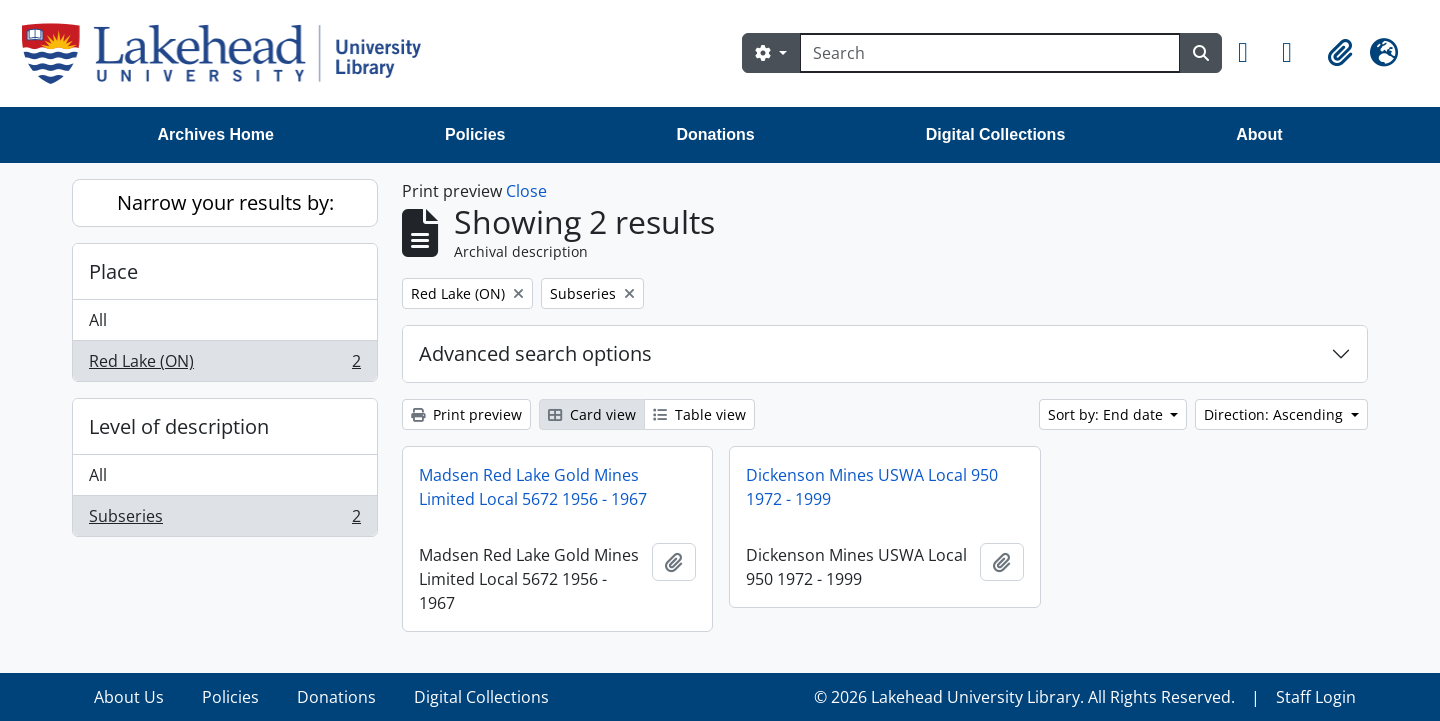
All (98, 320)
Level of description (179, 426)
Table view (699, 414)
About (1259, 134)
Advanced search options (535, 353)
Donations (715, 134)
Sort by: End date (1107, 414)
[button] (1252, 53)
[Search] (990, 53)
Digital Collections (996, 134)
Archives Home (216, 134)
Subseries (224, 520)
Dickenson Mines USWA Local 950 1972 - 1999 (872, 487)
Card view (592, 414)
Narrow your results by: (225, 202)
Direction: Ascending (1275, 414)
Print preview (466, 414)
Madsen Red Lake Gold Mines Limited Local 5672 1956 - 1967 (533, 487)
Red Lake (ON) (224, 365)
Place (113, 271)
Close (526, 191)
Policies (475, 134)
